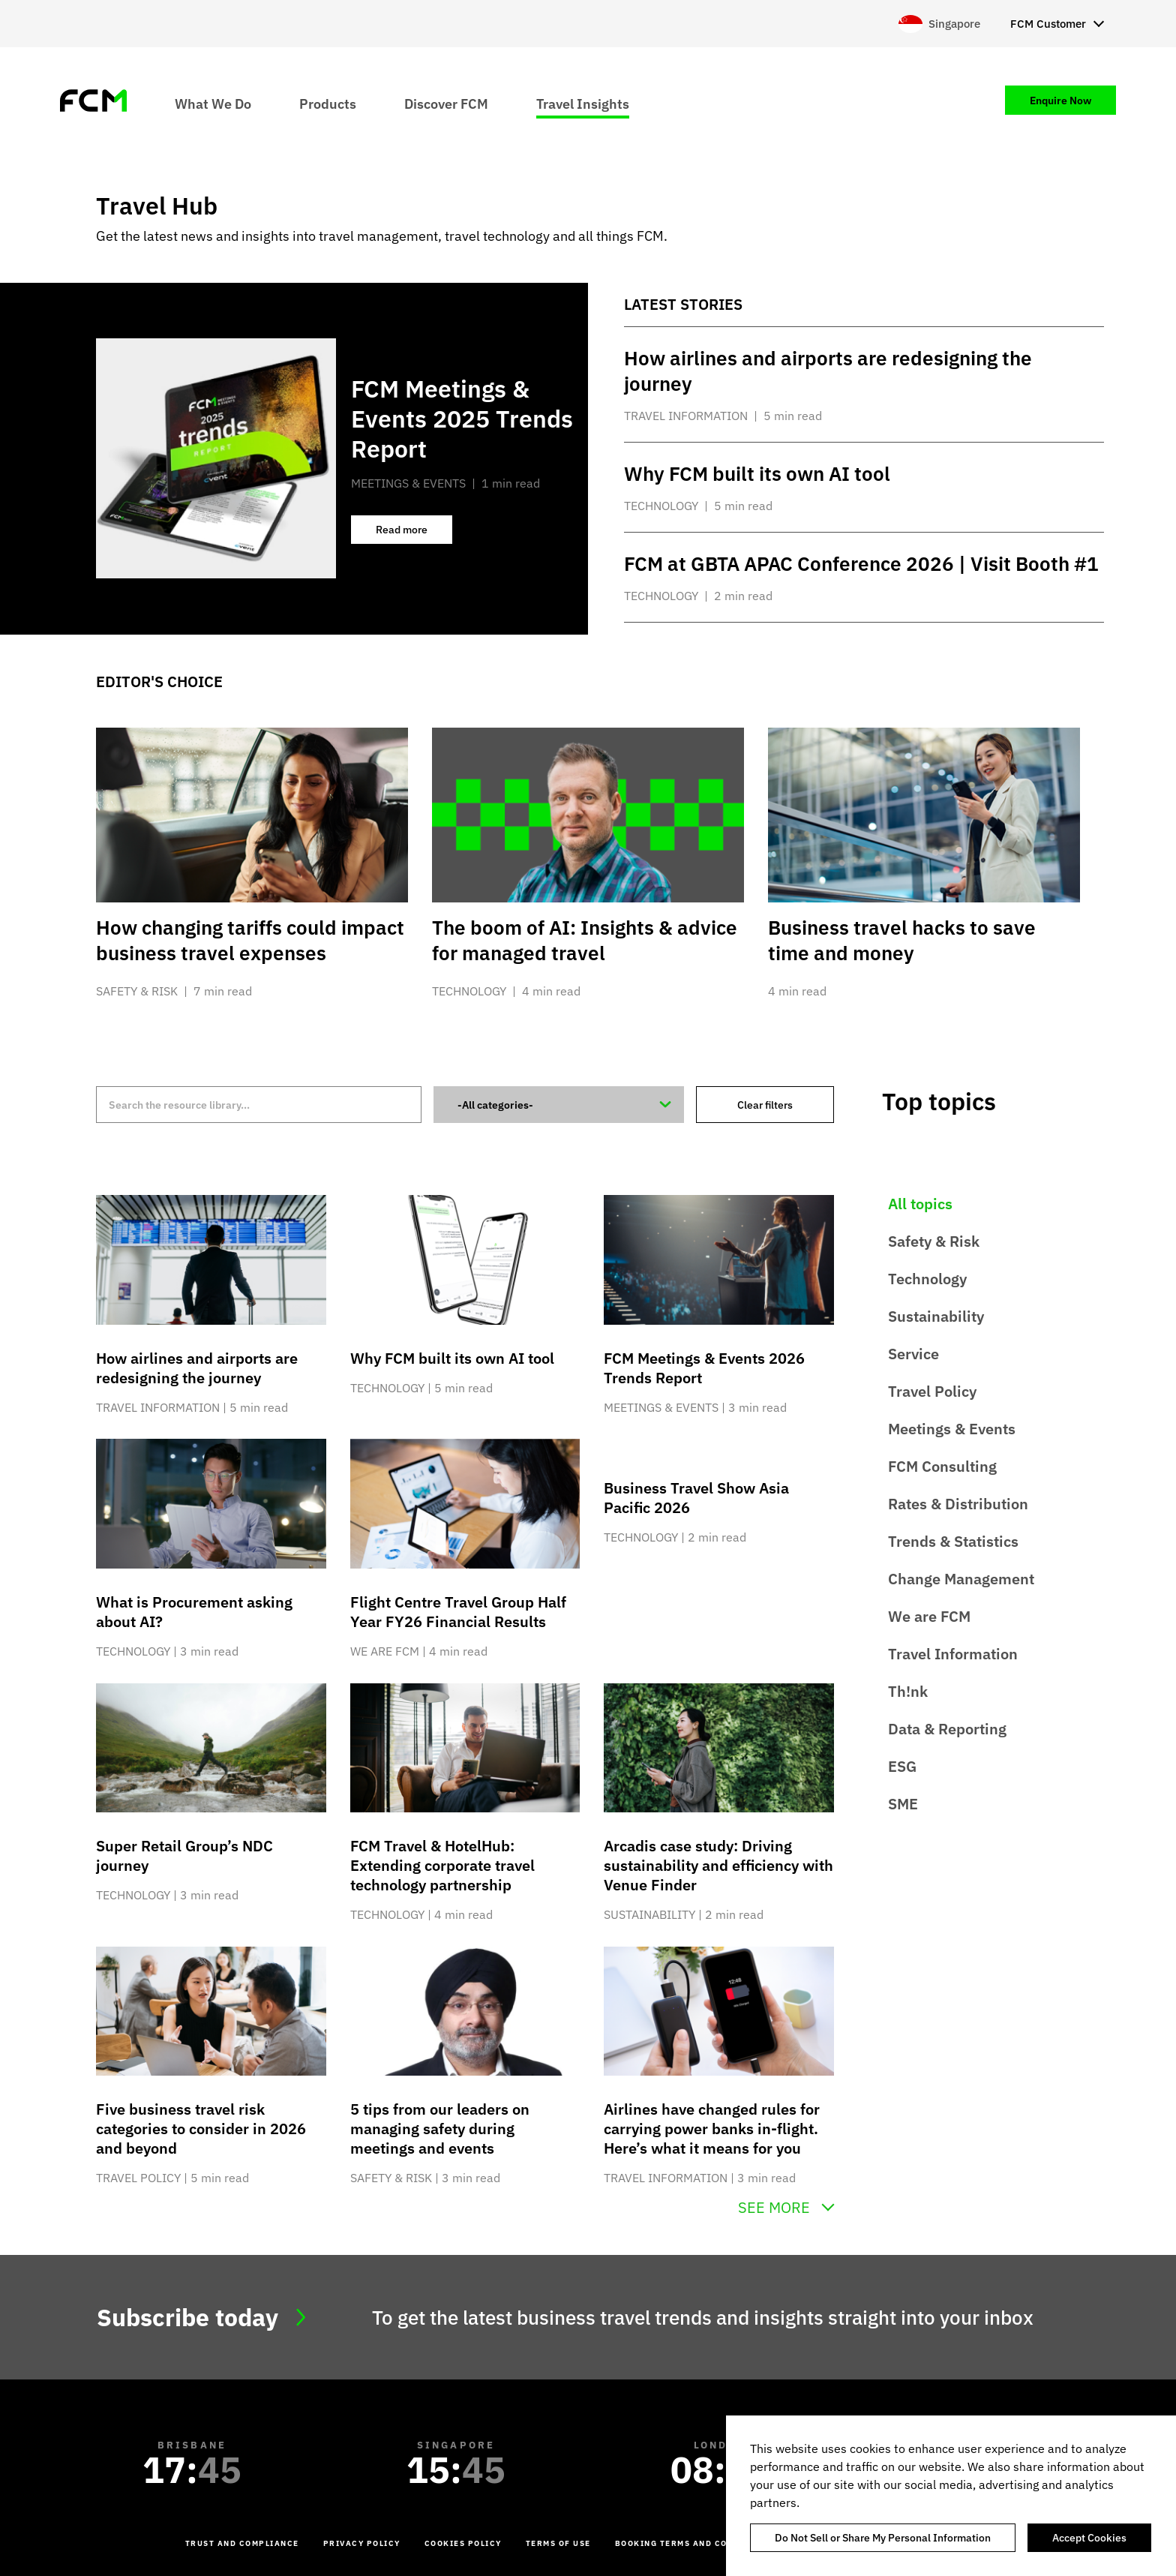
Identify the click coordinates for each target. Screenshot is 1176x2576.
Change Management (961, 1579)
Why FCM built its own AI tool (452, 1358)
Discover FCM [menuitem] (446, 103)
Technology (927, 1278)
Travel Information (953, 1654)
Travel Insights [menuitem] (582, 103)
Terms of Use (558, 2543)
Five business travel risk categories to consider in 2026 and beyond (201, 2128)
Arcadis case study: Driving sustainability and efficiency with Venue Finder (718, 1865)
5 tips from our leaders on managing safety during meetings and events (440, 2128)
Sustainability (936, 1316)
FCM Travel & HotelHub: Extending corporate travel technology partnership (442, 1865)
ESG (902, 1766)
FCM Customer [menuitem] (1048, 24)
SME (903, 1804)
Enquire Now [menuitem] (1060, 100)
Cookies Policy (463, 2543)
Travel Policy (932, 1391)
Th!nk (908, 1691)
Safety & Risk (934, 1241)
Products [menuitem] (327, 103)
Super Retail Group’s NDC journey (184, 1855)
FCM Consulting (942, 1466)
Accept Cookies (1089, 2537)
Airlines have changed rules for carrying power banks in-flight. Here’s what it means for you (712, 2128)
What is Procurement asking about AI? (194, 1612)
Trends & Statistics (953, 1541)
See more (774, 2207)
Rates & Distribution (958, 1504)
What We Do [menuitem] (213, 103)
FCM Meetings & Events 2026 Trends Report (704, 1368)
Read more (414, 533)
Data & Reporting (947, 1729)
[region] (951, 2495)
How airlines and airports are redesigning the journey (197, 1368)
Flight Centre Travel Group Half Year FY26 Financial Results (458, 1612)
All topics (920, 1203)
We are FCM (929, 1616)
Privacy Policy (361, 2543)
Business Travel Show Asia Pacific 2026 (696, 1498)
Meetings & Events (952, 1429)
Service (913, 1354)
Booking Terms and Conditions (693, 2543)
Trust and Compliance (242, 2543)
